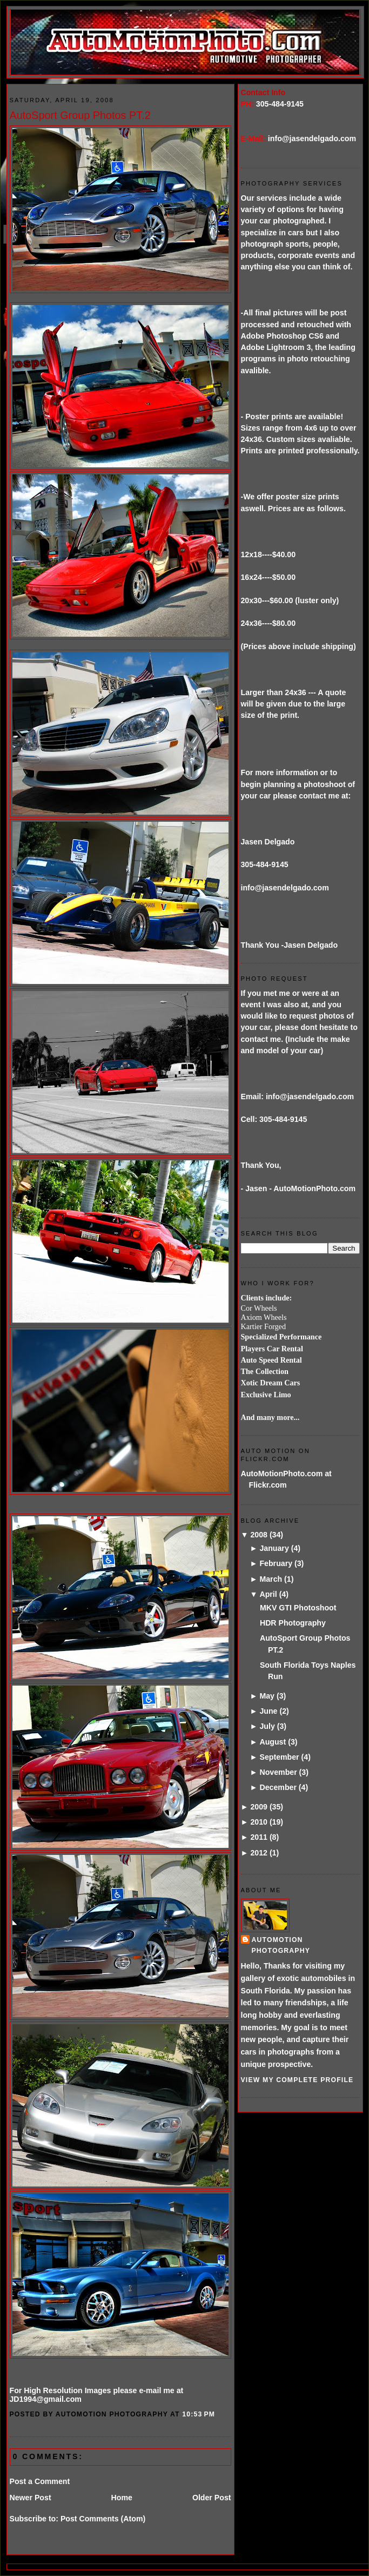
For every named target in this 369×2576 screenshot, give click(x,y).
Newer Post (30, 2497)
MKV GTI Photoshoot (298, 1607)
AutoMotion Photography (281, 1945)
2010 (258, 1822)
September (279, 1757)
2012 (258, 1852)
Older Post (211, 2497)
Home (121, 2497)
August (272, 1742)
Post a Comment (40, 2481)
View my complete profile (297, 2080)
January (274, 1548)
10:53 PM (198, 2414)
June (268, 1711)
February (275, 1563)
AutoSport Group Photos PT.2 (80, 115)
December (277, 1787)
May (266, 1696)
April (268, 1594)
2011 (258, 1837)
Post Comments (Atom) (103, 2518)
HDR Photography (293, 1623)
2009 (258, 1806)
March (270, 1579)
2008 (258, 1534)
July (266, 1726)
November (278, 1772)
